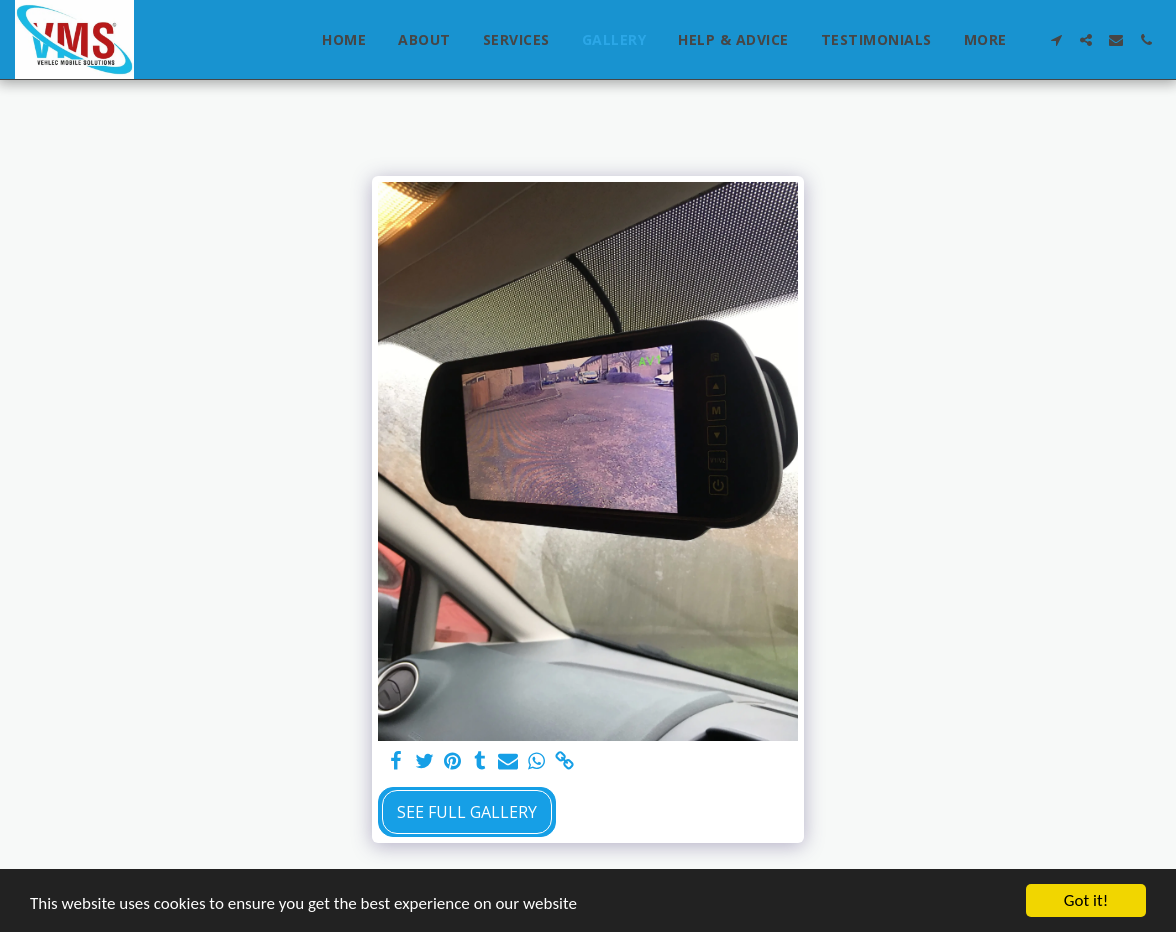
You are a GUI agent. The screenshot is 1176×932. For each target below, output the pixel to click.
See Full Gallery (467, 812)
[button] (1056, 40)
